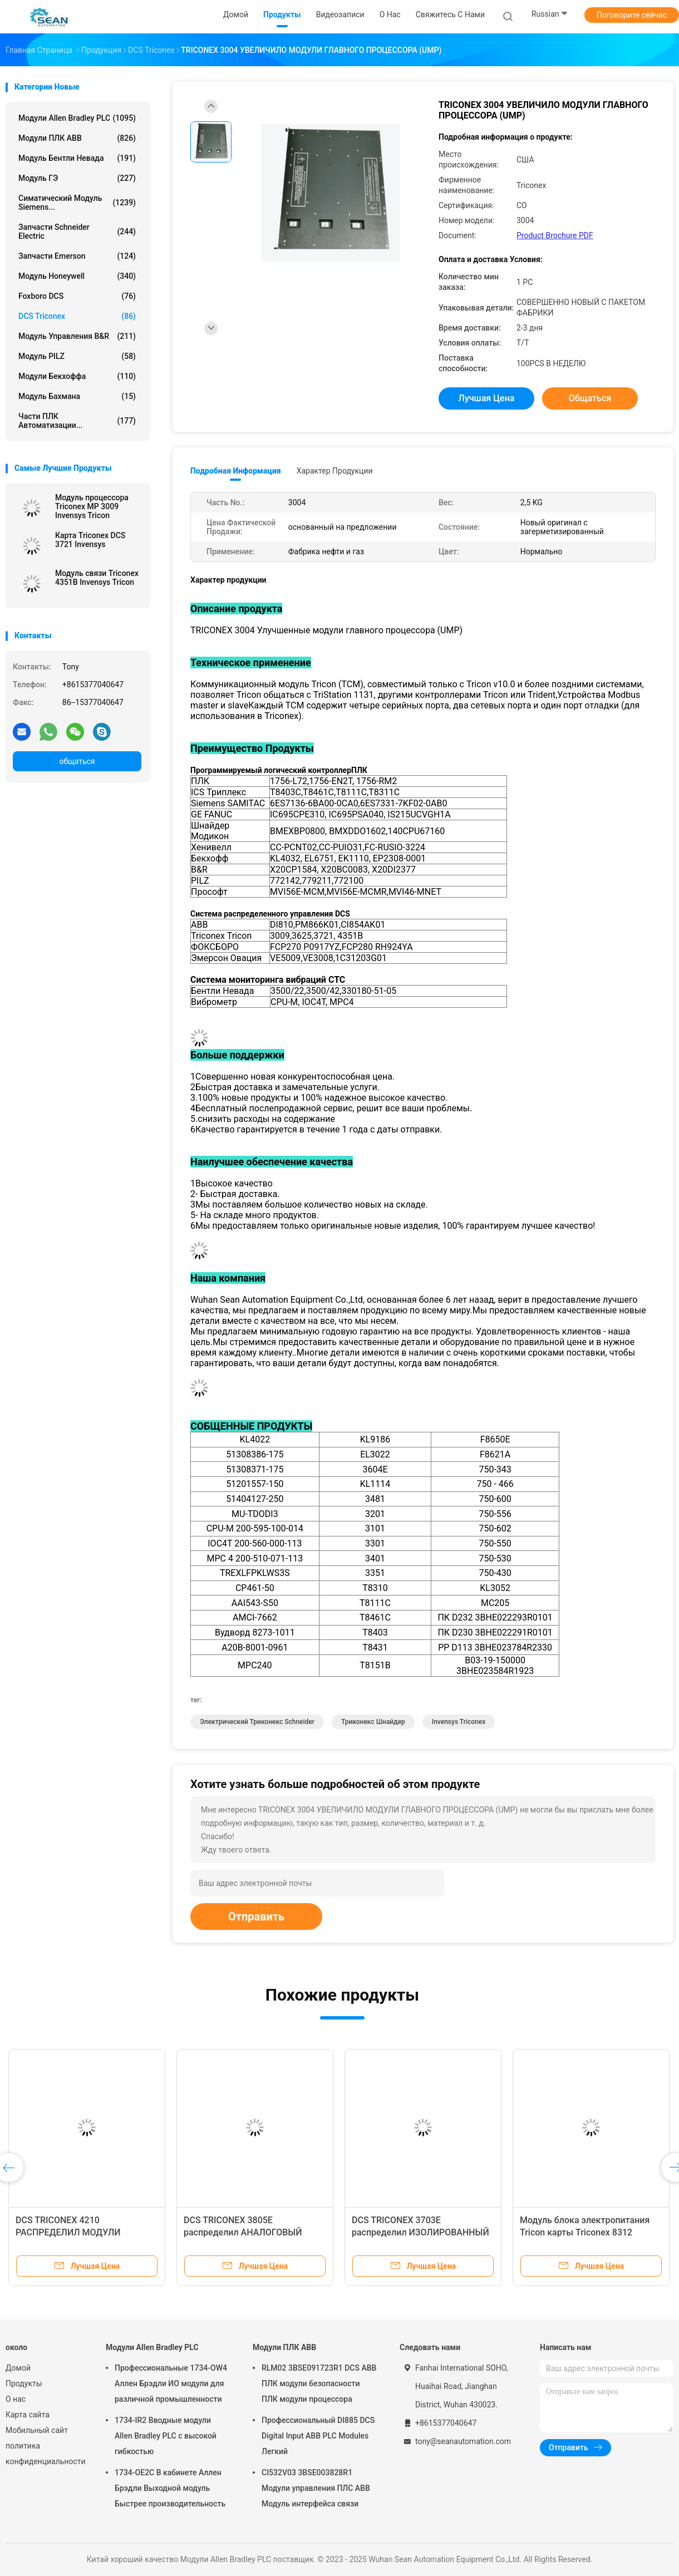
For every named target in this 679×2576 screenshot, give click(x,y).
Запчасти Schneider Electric (77, 231)
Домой (18, 2367)
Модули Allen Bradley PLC (77, 118)
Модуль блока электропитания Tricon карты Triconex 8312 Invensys (585, 2232)
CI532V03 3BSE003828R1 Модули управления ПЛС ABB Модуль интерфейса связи (316, 2488)
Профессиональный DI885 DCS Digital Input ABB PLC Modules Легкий (318, 2436)
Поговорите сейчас (632, 15)
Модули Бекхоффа (77, 376)
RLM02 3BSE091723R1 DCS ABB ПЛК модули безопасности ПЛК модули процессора (319, 2383)
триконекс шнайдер (373, 1722)
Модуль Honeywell (77, 276)
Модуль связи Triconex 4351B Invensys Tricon (97, 578)
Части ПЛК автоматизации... (77, 421)
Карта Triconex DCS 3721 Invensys (90, 540)
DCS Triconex (77, 316)
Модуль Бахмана (77, 396)
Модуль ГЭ (77, 178)
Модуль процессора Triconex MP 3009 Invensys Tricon (92, 506)
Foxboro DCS (77, 296)
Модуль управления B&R (77, 336)
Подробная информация (235, 470)
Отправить (256, 1916)
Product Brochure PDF (554, 235)
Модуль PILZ (77, 356)
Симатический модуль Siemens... (77, 202)
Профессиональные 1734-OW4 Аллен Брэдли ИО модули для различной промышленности (171, 2383)
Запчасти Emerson (77, 256)
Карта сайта (28, 2414)
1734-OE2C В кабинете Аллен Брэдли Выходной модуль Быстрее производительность (170, 2488)
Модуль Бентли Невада (77, 158)
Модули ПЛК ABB (77, 138)
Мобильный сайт (37, 2430)
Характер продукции (335, 470)
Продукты (24, 2383)
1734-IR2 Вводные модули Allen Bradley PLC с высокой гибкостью (166, 2436)
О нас (16, 2399)
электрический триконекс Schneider (257, 1722)
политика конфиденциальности (44, 2453)
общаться (77, 761)
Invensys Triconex (458, 1722)
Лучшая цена (487, 398)
